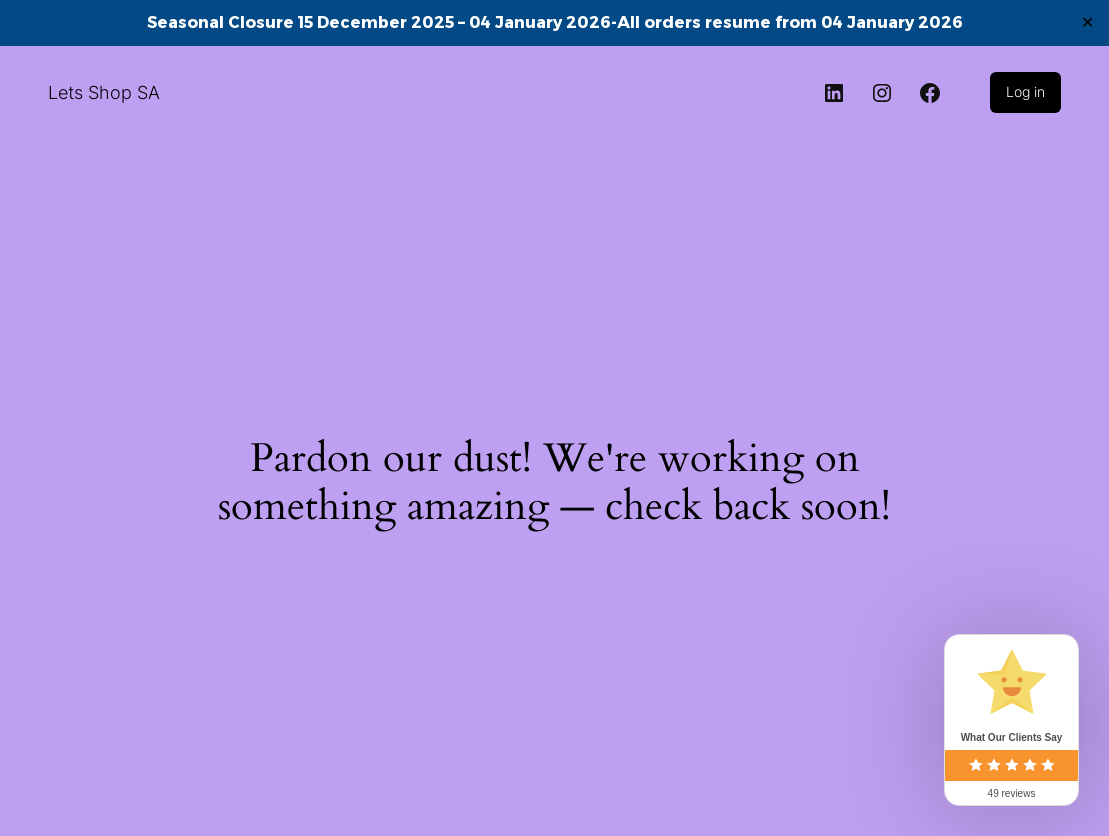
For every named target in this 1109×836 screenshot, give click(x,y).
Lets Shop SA (104, 92)
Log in (1025, 91)
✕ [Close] (1087, 22)
